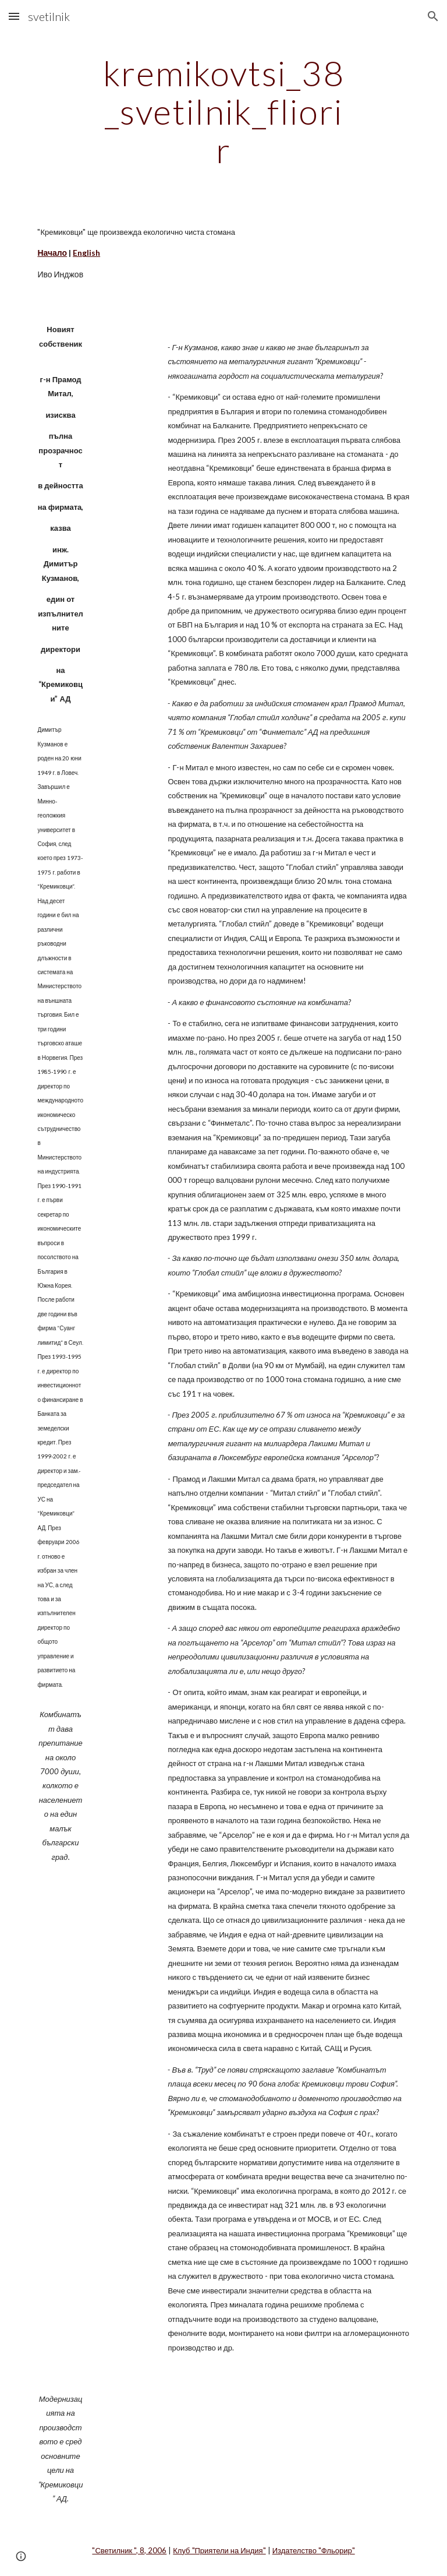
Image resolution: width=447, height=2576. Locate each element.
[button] (14, 16)
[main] (223, 111)
